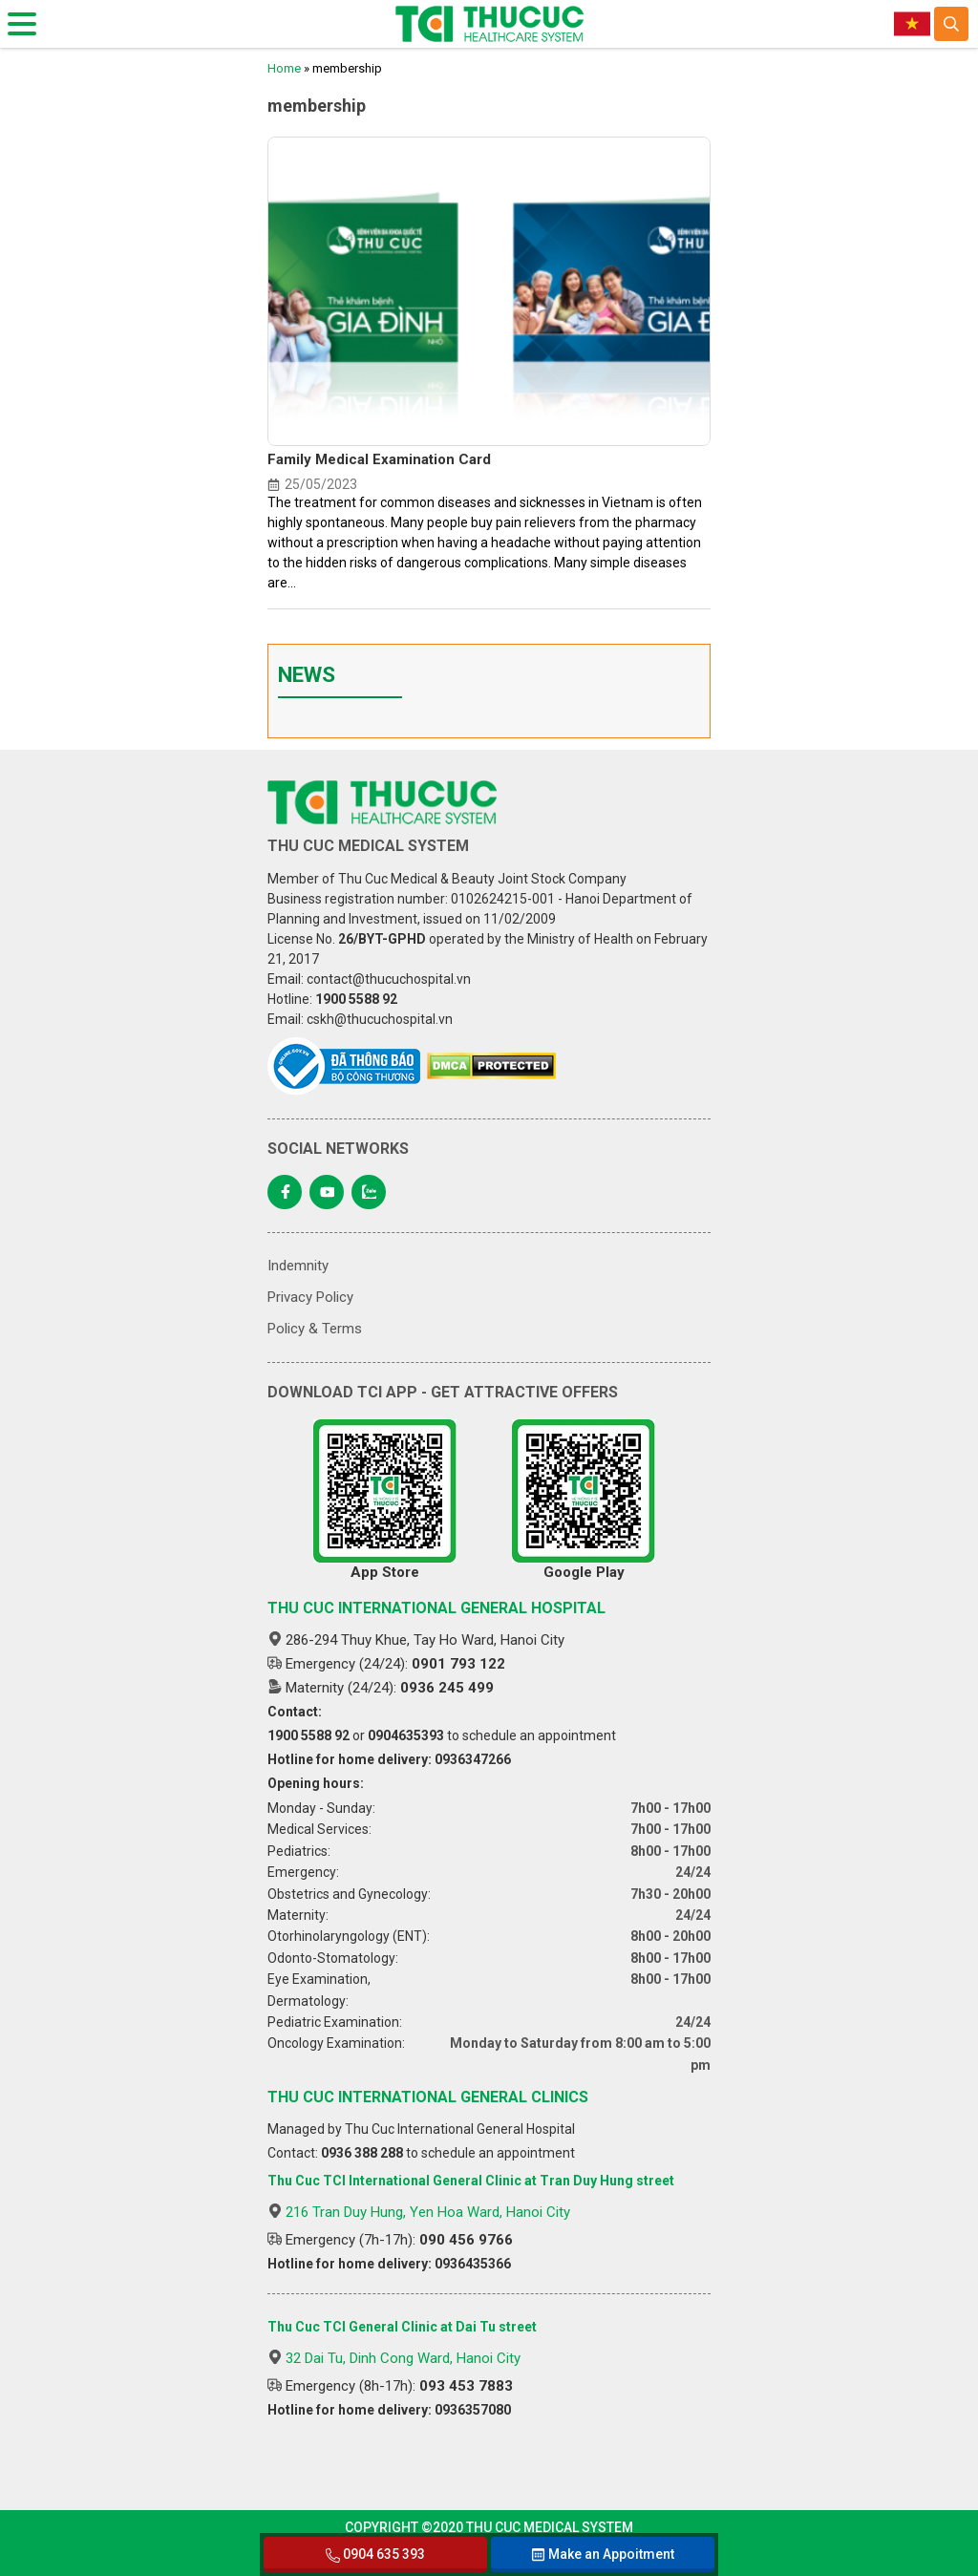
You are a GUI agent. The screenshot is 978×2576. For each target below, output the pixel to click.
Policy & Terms (314, 1328)
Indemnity (298, 1265)
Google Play (583, 1500)
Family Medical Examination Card (379, 459)
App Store (385, 1500)
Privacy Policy (310, 1297)
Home (284, 68)
